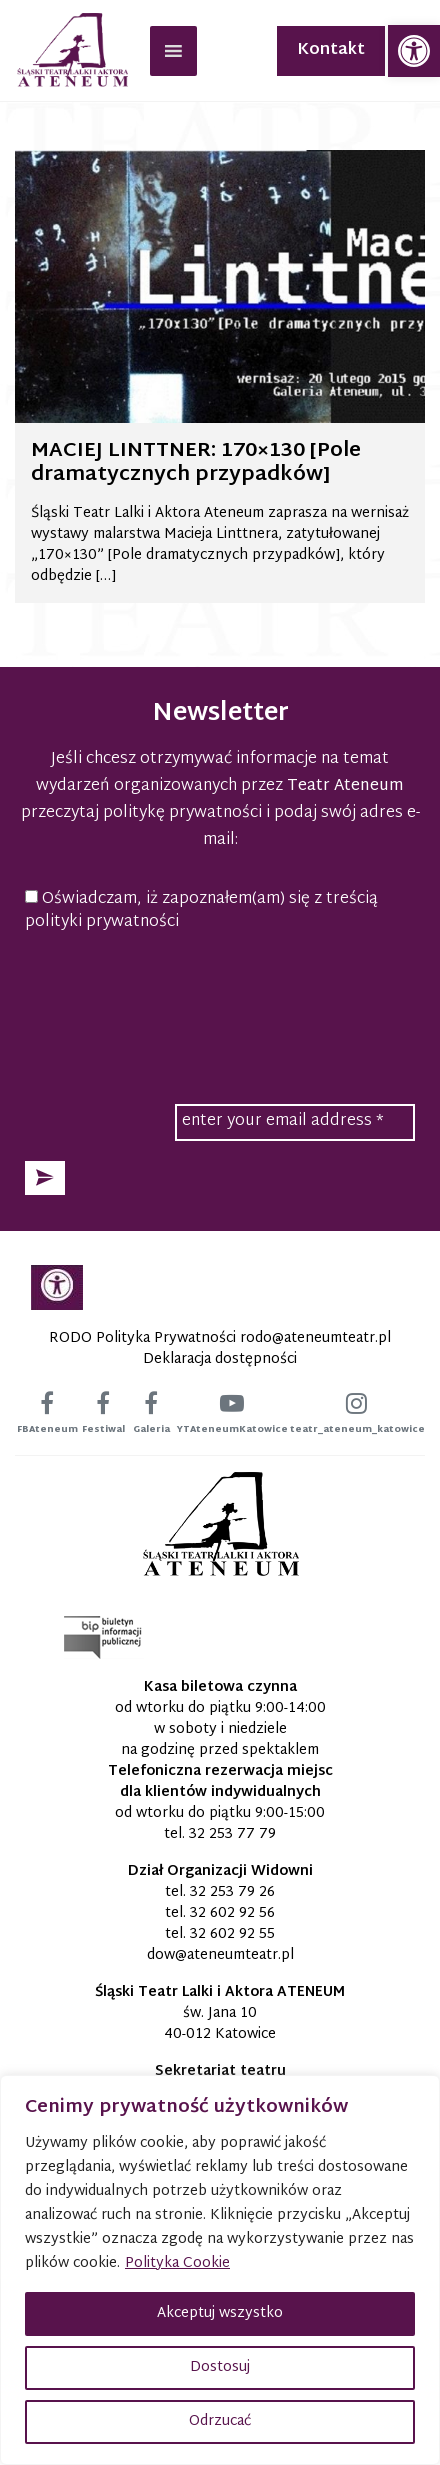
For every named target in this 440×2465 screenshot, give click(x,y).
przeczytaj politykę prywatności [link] (141, 813)
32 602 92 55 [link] (232, 1934)
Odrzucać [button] (220, 2421)
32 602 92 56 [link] (232, 1913)
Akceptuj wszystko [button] (220, 2313)
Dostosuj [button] (220, 2367)
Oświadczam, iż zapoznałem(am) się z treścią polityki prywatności (201, 911)
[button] (45, 1178)
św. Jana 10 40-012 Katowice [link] (220, 2024)
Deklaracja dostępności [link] (220, 1359)
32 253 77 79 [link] (232, 1834)
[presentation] (220, 996)
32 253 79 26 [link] (232, 1892)
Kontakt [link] (331, 50)
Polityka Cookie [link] (177, 2263)
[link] (414, 51)
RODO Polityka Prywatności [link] (142, 1338)
